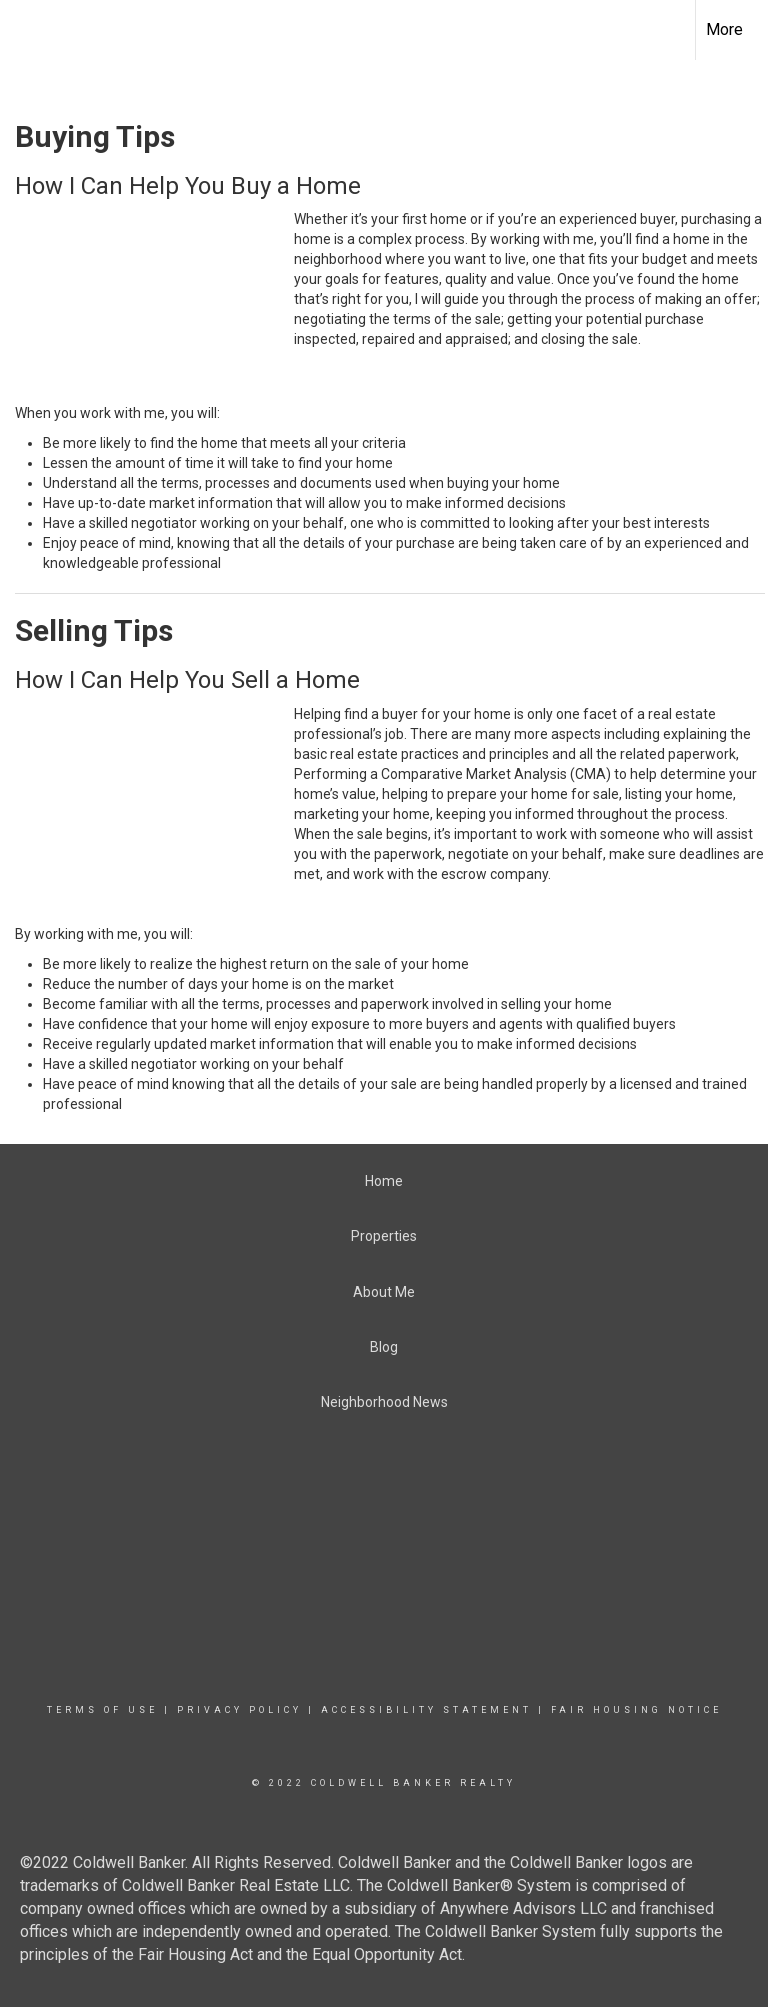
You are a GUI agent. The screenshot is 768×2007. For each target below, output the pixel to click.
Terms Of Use (102, 1710)
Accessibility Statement (426, 1710)
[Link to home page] (384, 30)
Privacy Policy (239, 1710)
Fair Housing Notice (636, 1710)
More (724, 29)
